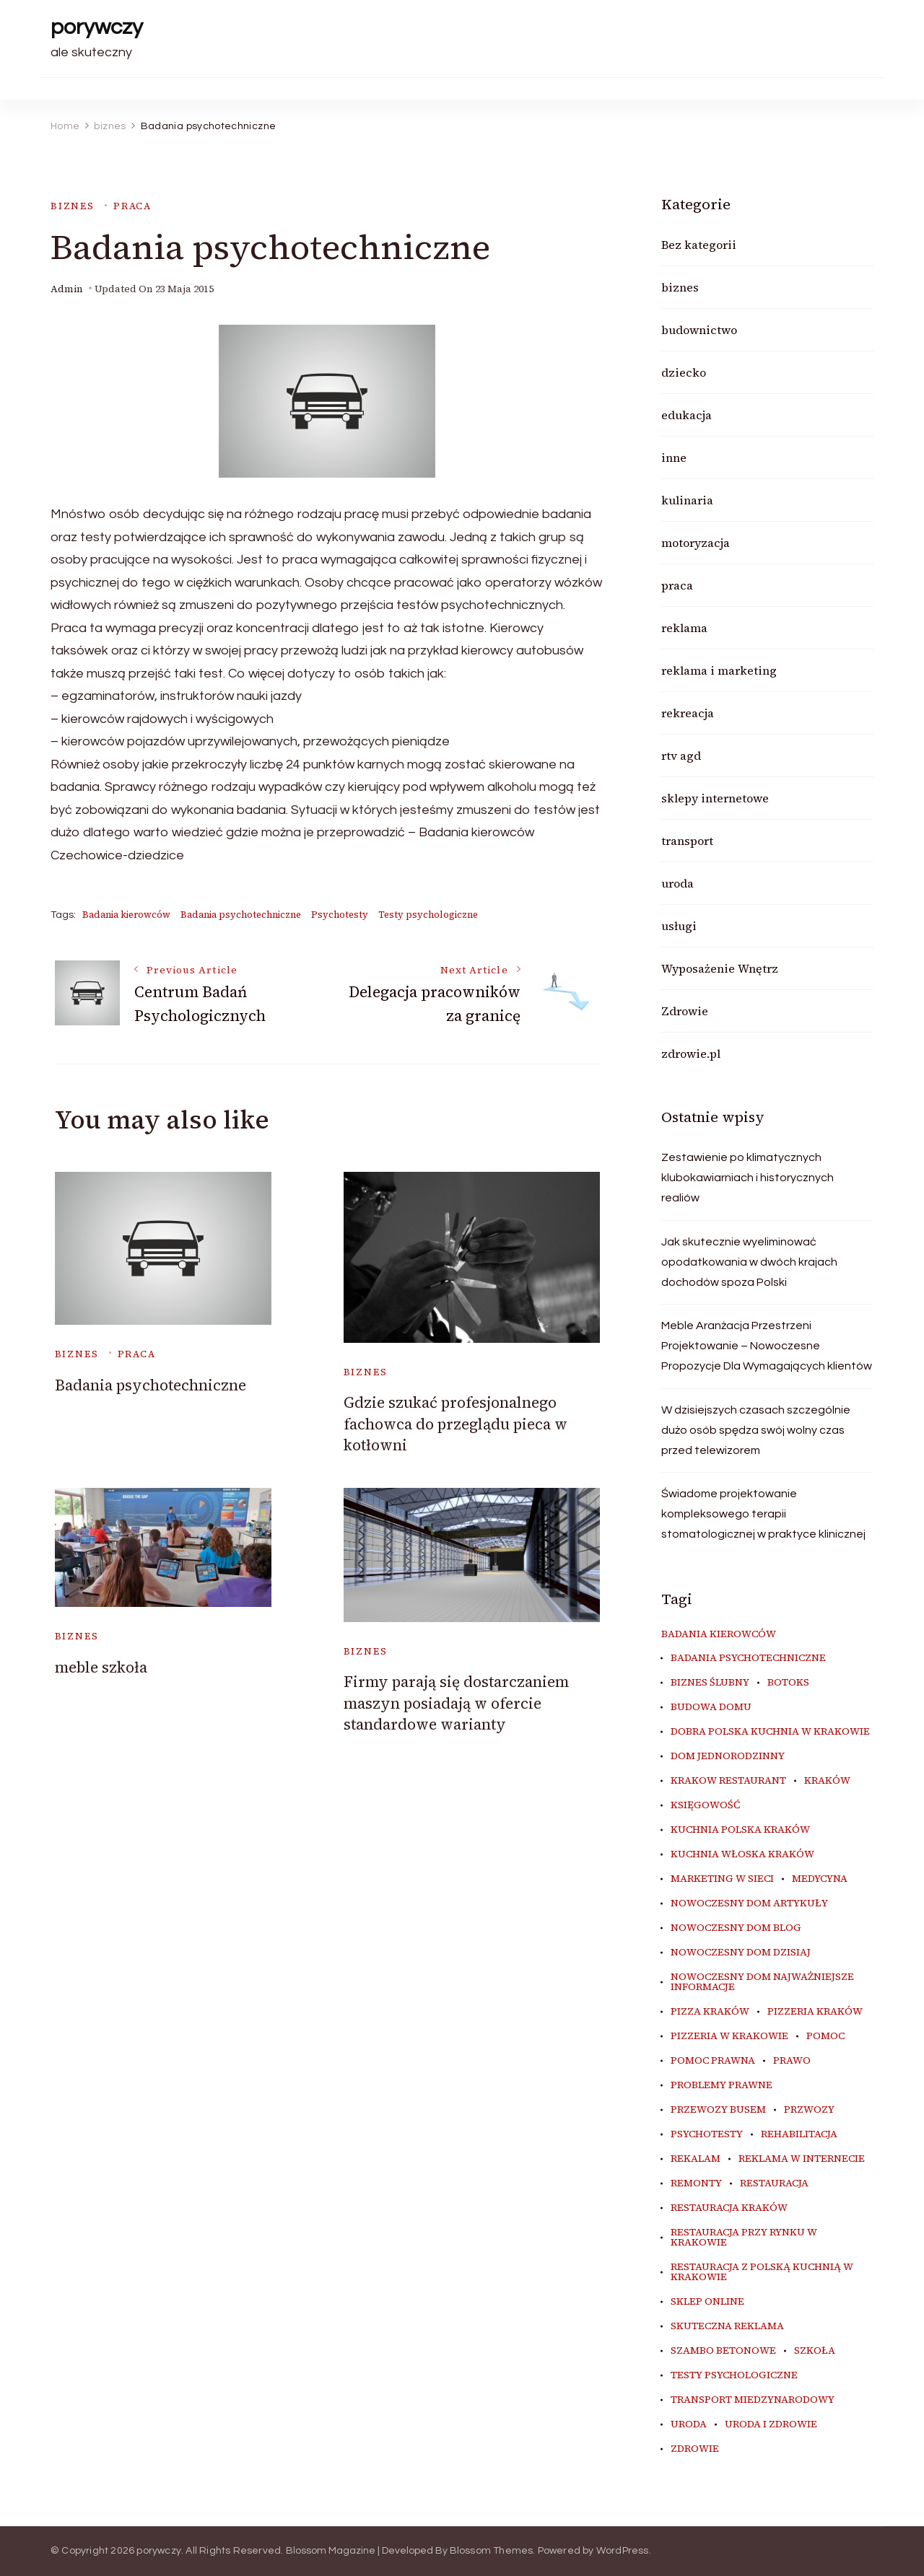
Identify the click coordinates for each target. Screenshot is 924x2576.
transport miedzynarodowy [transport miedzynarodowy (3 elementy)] (752, 2400)
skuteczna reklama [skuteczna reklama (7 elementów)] (727, 2326)
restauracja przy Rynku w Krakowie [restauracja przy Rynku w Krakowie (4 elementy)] (744, 2237)
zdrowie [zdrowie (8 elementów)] (695, 2449)
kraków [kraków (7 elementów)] (827, 1781)
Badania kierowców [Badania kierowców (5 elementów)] (718, 1634)
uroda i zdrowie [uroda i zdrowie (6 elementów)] (771, 2424)
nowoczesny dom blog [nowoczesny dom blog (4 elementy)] (736, 1928)
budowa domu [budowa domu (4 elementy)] (711, 1707)
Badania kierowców (126, 914)
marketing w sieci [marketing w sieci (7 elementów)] (722, 1879)
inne (674, 457)
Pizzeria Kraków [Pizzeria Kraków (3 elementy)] (815, 2012)
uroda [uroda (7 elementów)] (689, 2424)
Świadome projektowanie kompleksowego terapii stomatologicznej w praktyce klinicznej (763, 1514)
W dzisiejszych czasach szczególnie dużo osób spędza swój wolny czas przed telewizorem (755, 1430)
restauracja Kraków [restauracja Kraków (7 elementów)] (729, 2208)
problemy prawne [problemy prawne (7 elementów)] (721, 2085)
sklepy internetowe (715, 798)
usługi (679, 926)
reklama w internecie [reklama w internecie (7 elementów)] (801, 2159)
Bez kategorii (698, 245)
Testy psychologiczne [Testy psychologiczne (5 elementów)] (734, 2375)
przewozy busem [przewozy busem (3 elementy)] (718, 2110)
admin (67, 289)
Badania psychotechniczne (240, 914)
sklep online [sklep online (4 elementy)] (707, 2302)
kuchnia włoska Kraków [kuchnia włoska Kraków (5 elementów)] (742, 1854)
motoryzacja (695, 543)
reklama (684, 628)
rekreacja (687, 713)
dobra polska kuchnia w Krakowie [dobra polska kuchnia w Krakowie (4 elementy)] (770, 1732)
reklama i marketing (719, 670)
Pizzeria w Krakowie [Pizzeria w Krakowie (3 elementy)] (729, 2036)
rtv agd (681, 755)
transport (687, 841)
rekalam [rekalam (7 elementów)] (695, 2159)
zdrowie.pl (690, 1053)
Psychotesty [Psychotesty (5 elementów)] (707, 2134)
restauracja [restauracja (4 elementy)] (774, 2183)
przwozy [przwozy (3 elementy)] (809, 2110)
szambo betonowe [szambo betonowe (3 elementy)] (723, 2351)
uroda (677, 883)
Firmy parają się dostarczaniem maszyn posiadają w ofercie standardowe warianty (456, 1703)
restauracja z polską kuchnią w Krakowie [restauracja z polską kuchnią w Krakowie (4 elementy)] (762, 2272)
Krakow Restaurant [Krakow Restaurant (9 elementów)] (728, 1781)
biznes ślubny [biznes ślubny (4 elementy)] (710, 1683)
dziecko (683, 372)
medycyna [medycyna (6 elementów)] (819, 1879)
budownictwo (699, 330)
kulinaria (687, 500)
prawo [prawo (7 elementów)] (792, 2061)
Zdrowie (684, 1011)
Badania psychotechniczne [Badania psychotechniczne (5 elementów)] (748, 1658)
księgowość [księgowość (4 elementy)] (705, 1805)
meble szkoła (101, 1667)
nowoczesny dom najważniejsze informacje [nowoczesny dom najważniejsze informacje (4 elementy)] (762, 1982)
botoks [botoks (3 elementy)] (788, 1683)
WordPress (622, 2551)
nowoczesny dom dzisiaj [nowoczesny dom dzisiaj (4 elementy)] (741, 1953)
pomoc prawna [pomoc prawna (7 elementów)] (713, 2061)
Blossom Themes (491, 2551)
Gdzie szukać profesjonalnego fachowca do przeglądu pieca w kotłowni (455, 1423)
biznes (73, 206)
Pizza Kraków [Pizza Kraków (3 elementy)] (710, 2012)
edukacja (686, 415)
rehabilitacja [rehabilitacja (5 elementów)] (799, 2134)
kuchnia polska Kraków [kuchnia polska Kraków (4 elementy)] (740, 1830)
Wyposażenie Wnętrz (719, 968)
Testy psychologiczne (428, 914)
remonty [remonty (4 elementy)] (696, 2183)
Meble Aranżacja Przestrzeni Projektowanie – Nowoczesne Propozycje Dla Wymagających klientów (766, 1346)
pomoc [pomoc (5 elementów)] (825, 2036)
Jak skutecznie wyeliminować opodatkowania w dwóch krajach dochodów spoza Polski (749, 1262)
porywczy (97, 27)
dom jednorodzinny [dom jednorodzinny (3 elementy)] (728, 1756)
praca (132, 206)
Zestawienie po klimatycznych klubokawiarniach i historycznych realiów (747, 1178)
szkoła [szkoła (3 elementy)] (814, 2351)
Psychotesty (339, 914)
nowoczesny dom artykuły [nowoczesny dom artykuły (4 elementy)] (749, 1903)
